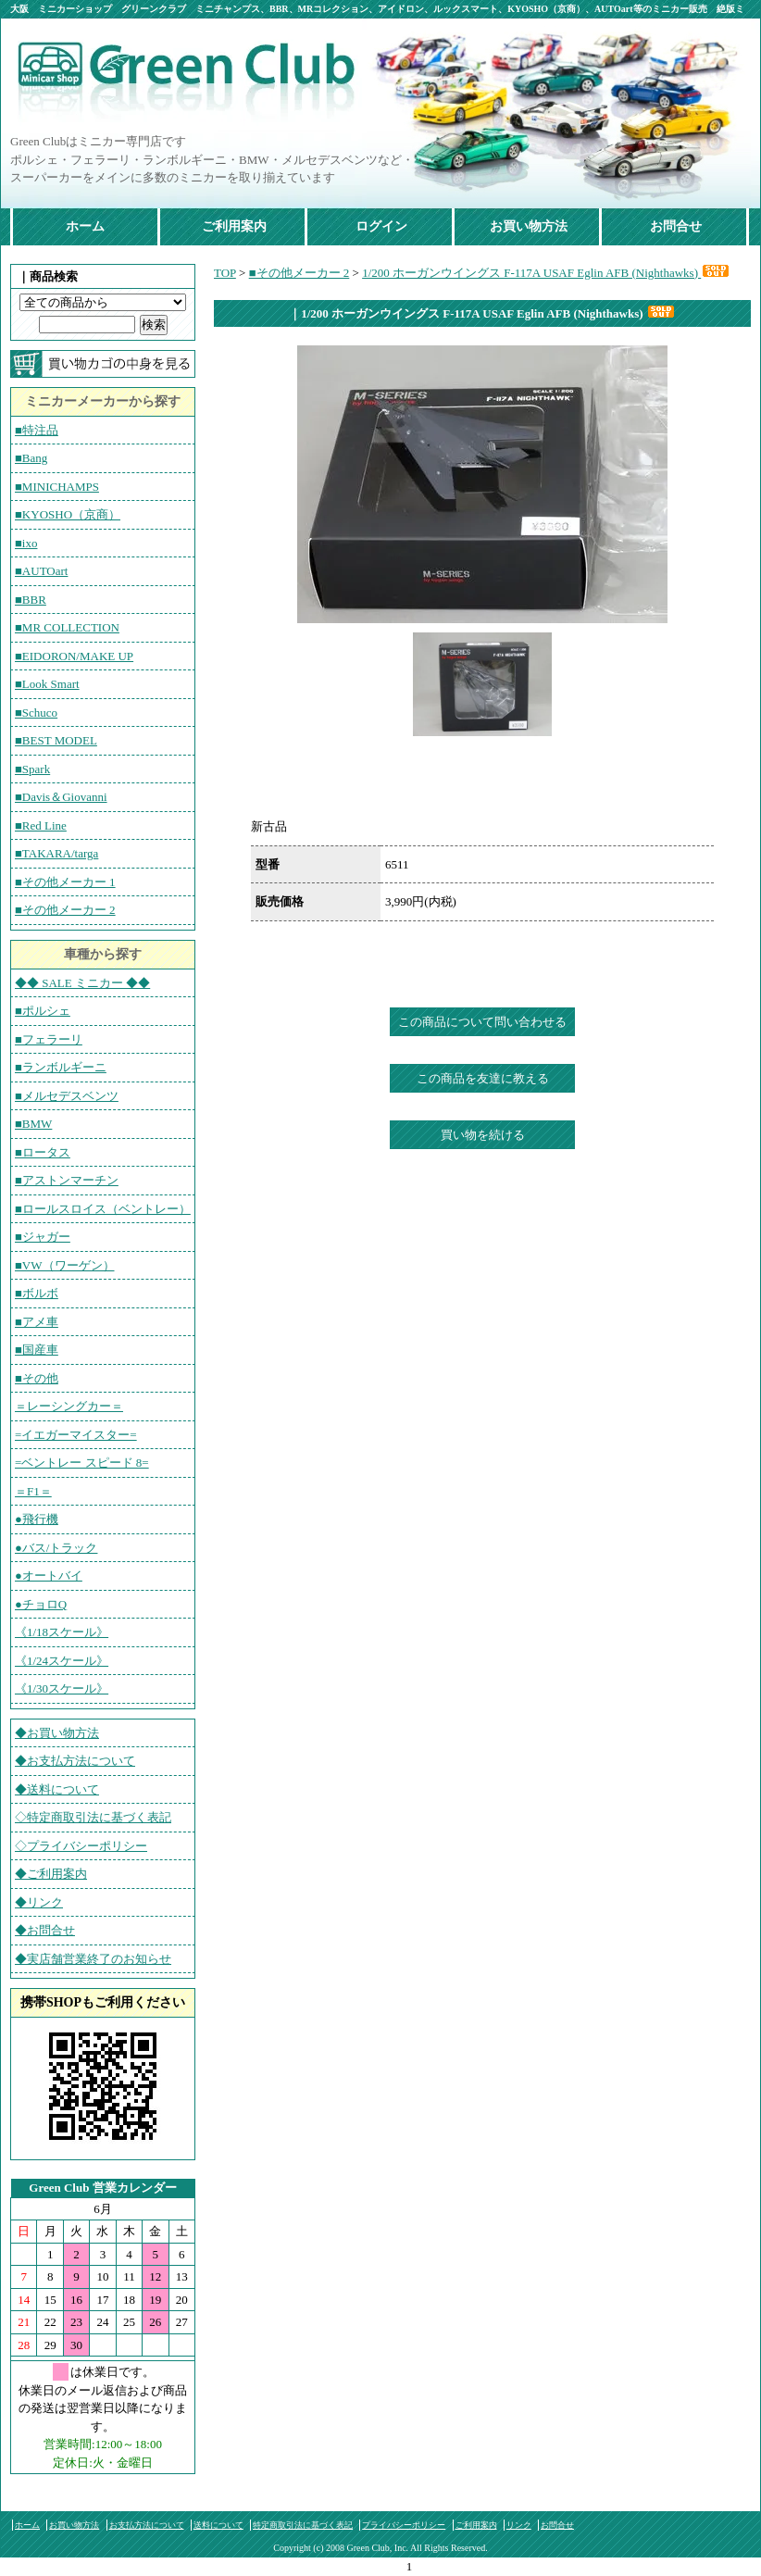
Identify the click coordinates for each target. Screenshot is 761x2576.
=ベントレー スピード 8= (82, 1462)
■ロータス (42, 1152)
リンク (518, 2525)
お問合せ (676, 226)
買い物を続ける (483, 1135)
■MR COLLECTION (67, 627)
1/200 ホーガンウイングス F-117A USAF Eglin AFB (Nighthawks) (546, 273)
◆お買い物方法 (57, 1733)
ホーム (85, 226)
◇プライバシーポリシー (81, 1846)
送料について (218, 2525)
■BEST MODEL (56, 740)
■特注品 (36, 430)
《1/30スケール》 (61, 1688)
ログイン (381, 226)
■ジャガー (42, 1237)
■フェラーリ (48, 1039)
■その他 (36, 1378)
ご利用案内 (234, 226)
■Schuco (36, 712)
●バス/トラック (56, 1548)
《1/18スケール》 (61, 1632)
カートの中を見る (102, 364)
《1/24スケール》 (61, 1661)
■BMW (33, 1124)
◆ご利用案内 (51, 1874)
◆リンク (39, 1902)
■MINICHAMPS (57, 487)
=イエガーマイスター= (76, 1435)
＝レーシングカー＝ (69, 1406)
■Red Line (41, 825)
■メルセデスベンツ (67, 1096)
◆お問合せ (45, 1930)
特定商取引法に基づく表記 (303, 2525)
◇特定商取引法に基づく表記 (93, 1817)
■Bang (31, 458)
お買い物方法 (529, 226)
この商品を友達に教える (483, 1078)
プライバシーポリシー (403, 2525)
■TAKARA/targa (56, 853)
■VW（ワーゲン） (65, 1265)
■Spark (32, 769)
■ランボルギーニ (60, 1067)
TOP (225, 273)
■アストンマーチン (67, 1180)
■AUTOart (41, 571)
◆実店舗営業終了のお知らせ (93, 1959)
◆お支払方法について (75, 1761)
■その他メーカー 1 (65, 882)
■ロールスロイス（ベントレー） (103, 1209)
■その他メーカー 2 (65, 910)
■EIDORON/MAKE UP (74, 656)
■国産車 (36, 1350)
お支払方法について (146, 2525)
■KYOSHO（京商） (67, 514)
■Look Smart (47, 684)
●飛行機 (36, 1519)
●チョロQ (41, 1604)
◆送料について (57, 1789)
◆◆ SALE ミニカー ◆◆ (82, 983)
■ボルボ (36, 1293)
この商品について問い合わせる (482, 1022)
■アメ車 (36, 1322)
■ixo (26, 543)
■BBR (30, 599)
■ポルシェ (42, 1011)
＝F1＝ (33, 1491)
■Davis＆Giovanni (61, 797)
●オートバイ (48, 1575)
